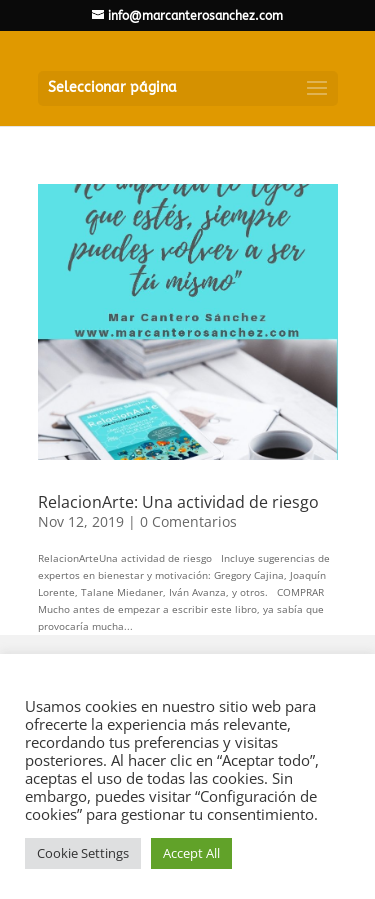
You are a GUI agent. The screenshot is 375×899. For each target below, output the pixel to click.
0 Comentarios (188, 521)
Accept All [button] (191, 853)
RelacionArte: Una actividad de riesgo (178, 502)
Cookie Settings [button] (83, 853)
